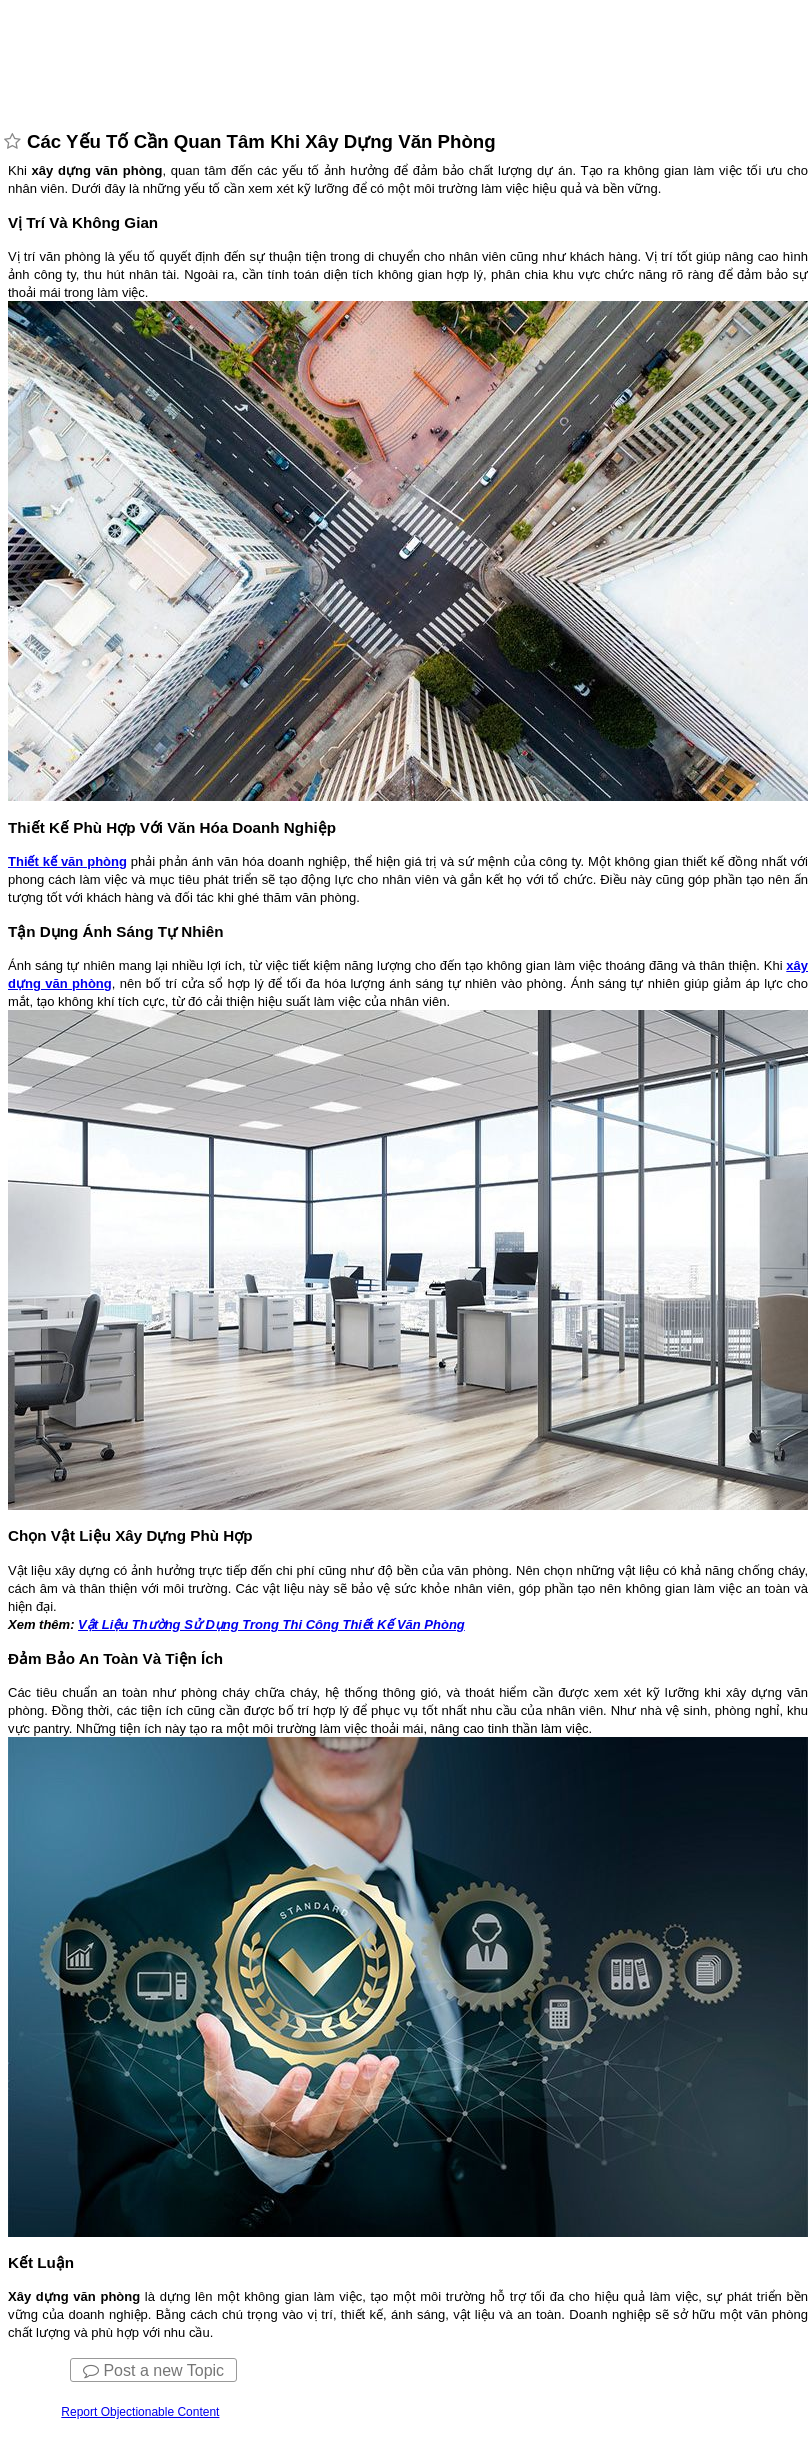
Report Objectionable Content (140, 2412)
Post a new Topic (153, 2370)
